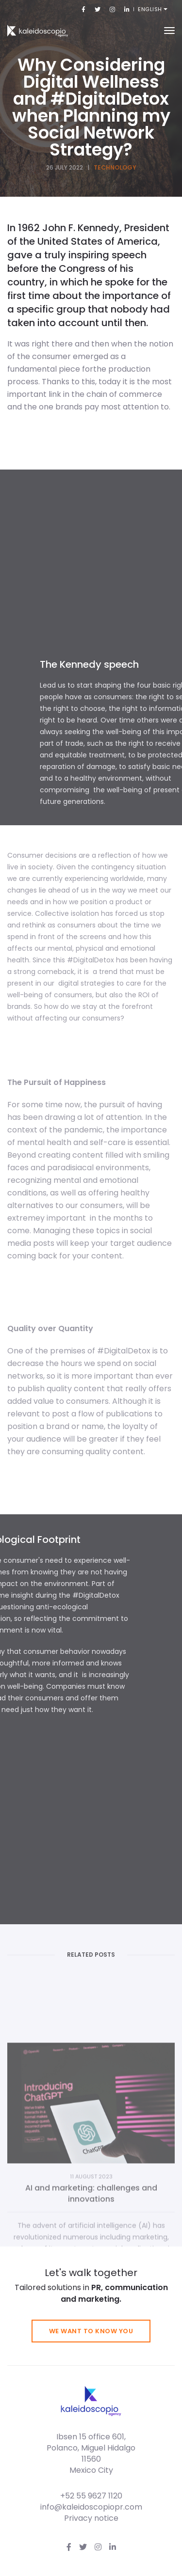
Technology (115, 167)
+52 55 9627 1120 (91, 2495)
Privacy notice (91, 2518)
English (151, 9)
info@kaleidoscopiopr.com (91, 2507)
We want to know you (91, 2331)
